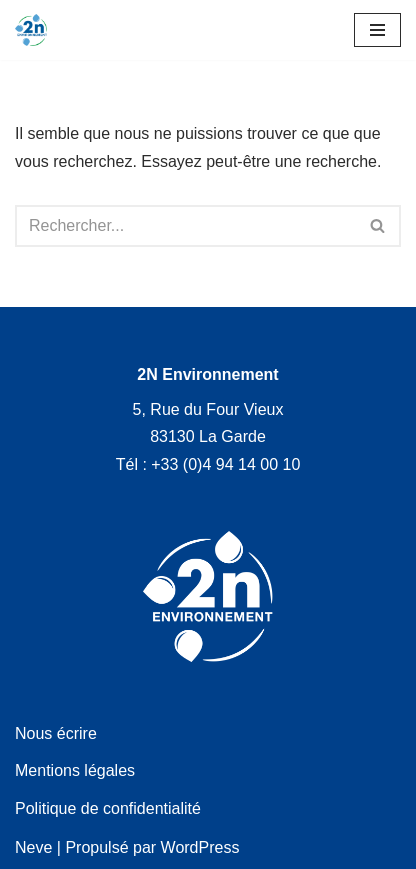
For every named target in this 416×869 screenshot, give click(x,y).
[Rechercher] (185, 226)
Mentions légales (75, 770)
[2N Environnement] (31, 30)
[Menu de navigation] (377, 30)
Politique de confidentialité (108, 808)
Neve (33, 847)
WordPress (200, 847)
